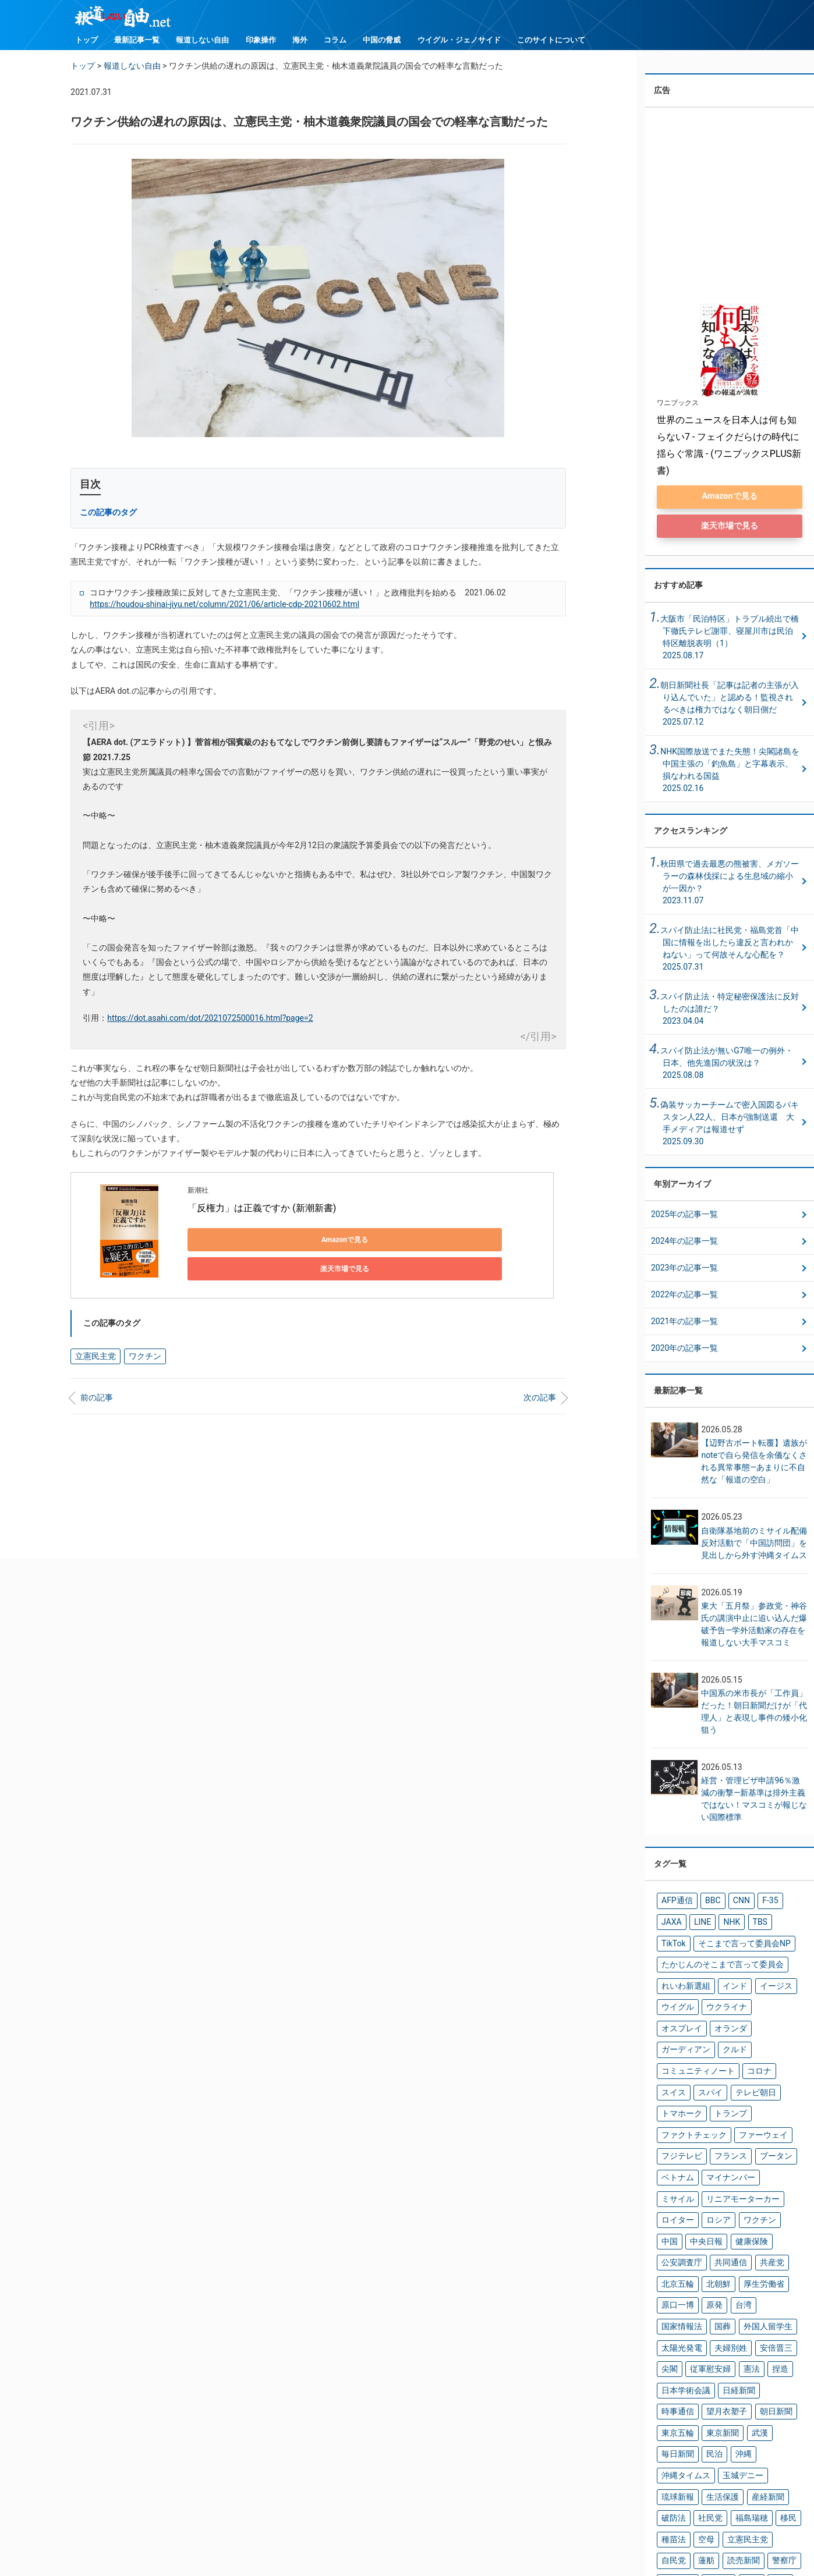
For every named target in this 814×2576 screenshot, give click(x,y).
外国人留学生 (753, 2228)
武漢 (707, 2324)
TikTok (746, 1921)
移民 (771, 2382)
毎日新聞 (739, 2324)
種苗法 (671, 2401)
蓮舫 (668, 2420)
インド (724, 1979)
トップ (86, 40)
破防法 (671, 2382)
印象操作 (261, 40)
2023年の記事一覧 (684, 1270)
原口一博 (721, 2209)
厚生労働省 (678, 2209)
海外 (299, 40)
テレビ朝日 (710, 2055)
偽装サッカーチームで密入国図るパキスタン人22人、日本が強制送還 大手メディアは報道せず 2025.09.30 (729, 1125)
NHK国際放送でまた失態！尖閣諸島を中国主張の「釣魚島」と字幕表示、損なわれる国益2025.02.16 (729, 772)
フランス (774, 2093)
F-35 (756, 1902)
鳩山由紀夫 (678, 2458)
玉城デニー (756, 2343)
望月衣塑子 (678, 2305)
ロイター (675, 2151)
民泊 (771, 2324)
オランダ (675, 2017)
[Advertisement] (317, 1477)
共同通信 (675, 2189)
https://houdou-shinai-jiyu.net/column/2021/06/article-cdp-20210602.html (224, 604)
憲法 (739, 2266)
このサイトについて (551, 40)
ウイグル (675, 1998)
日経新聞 (728, 2286)
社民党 (703, 2382)
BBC (705, 1902)
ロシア (710, 2151)
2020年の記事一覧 (684, 1350)
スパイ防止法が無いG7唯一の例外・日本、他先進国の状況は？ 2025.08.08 (726, 1065)
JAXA (782, 1902)
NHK (693, 1921)
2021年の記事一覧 (684, 1323)
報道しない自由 (202, 40)
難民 (700, 2439)
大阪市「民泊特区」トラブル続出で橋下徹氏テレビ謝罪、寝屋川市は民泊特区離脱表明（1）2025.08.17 (729, 639)
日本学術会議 (682, 2286)
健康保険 (714, 2170)
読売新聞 (700, 2420)
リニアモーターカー (731, 2132)
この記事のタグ (108, 512)
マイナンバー (760, 2113)
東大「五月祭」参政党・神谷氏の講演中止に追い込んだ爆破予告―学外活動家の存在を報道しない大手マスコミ (754, 1626)
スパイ (671, 2055)
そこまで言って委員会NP (700, 1940)
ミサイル (675, 2132)
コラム (335, 40)
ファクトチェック (728, 2074)
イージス (760, 1979)
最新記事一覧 (137, 40)
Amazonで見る (240, 1240)
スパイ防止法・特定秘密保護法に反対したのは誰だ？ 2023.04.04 (729, 1011)
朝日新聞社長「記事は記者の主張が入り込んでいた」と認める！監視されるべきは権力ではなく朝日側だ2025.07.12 (729, 706)
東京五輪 (760, 2305)
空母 (700, 2401)
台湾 (778, 2209)
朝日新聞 (721, 2305)
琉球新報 (675, 2362)
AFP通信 (674, 1902)
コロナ (745, 2036)
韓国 (725, 2439)
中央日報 (675, 2170)
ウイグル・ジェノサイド (459, 40)
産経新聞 (753, 2362)
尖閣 (668, 2266)
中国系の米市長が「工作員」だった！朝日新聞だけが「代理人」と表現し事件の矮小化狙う (754, 1714)
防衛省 (671, 2439)
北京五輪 (746, 2189)
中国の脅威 (382, 40)
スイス (777, 2036)
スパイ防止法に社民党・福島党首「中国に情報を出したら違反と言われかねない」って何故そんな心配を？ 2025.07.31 (729, 951)
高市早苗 (757, 2439)
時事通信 (767, 2286)
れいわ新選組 (682, 1979)
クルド (763, 2017)
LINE (668, 1921)
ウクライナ (717, 1998)
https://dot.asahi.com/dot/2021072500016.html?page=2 (210, 1018)
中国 (778, 2151)
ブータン (675, 2113)
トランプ (675, 2074)
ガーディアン (721, 2017)
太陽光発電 (678, 2247)
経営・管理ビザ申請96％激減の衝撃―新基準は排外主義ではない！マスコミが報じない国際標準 (754, 1801)
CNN (730, 1902)
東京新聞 (675, 2324)
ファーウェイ (682, 2093)
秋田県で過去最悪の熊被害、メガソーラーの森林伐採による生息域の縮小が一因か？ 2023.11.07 (729, 884)
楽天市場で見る (350, 1240)
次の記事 (539, 1386)
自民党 (775, 2401)
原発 (753, 2209)
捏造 (764, 2266)
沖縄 (668, 2343)
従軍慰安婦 (703, 2266)
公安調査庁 (756, 2170)
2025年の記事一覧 (684, 1216)
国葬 (714, 2228)
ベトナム (714, 2113)
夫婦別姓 (721, 2247)
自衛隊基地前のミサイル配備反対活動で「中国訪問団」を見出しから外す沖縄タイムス (754, 1545)
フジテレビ (731, 2093)
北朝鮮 (781, 2189)
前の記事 (96, 1386)
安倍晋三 (760, 2247)
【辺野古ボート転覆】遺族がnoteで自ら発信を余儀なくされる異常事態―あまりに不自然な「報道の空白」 (754, 1464)
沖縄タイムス (707, 2343)
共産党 (710, 2189)
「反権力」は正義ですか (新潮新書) (261, 1208)
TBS (718, 1921)
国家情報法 (678, 2228)
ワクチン (135, 1346)
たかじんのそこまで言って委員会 (713, 1960)
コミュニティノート (692, 2036)
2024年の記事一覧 (684, 1243)
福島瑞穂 (739, 2382)
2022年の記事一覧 (684, 1296)
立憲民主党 (92, 1346)
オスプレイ (763, 1998)
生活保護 (714, 2362)
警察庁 (735, 2420)
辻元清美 (771, 2420)
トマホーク (756, 2055)
